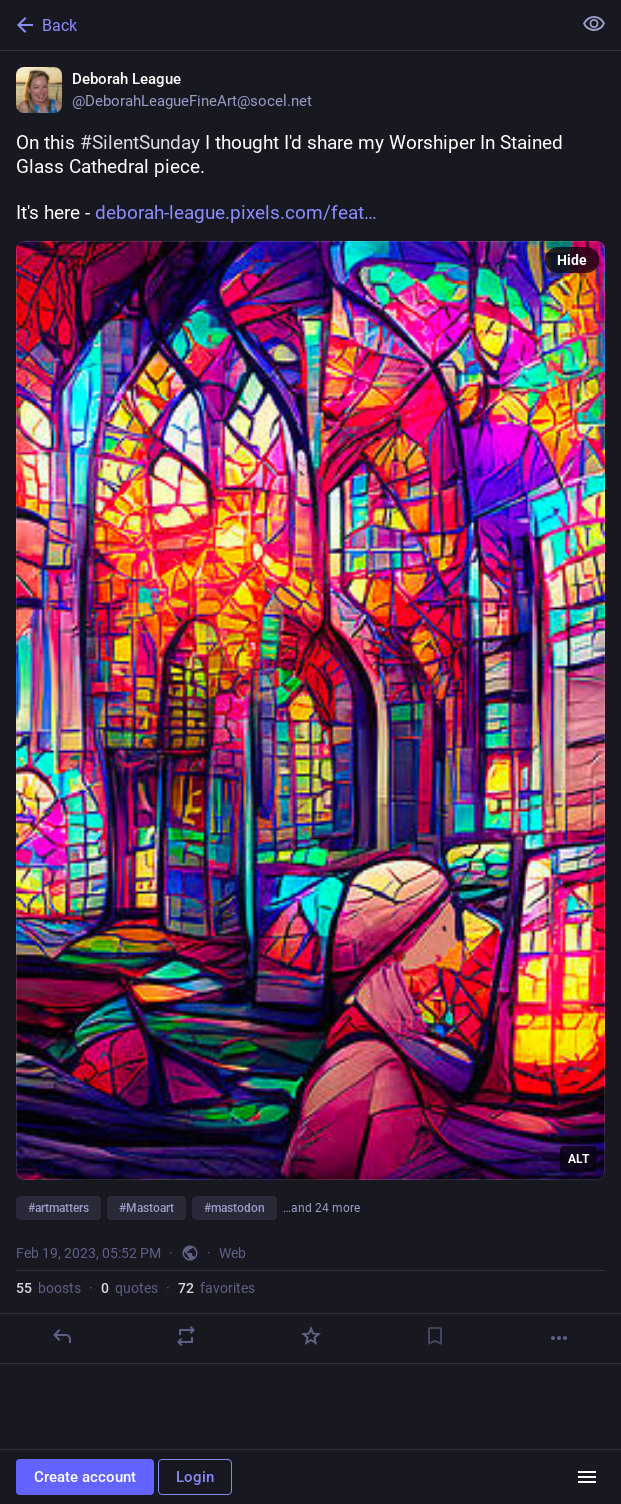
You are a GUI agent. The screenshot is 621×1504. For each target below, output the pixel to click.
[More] (559, 1338)
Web (232, 1253)
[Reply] (62, 1336)
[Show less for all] (594, 24)
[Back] (283, 25)
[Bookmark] (435, 1336)
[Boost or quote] (186, 1336)
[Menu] (587, 1477)
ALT (578, 1159)
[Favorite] (311, 1336)
